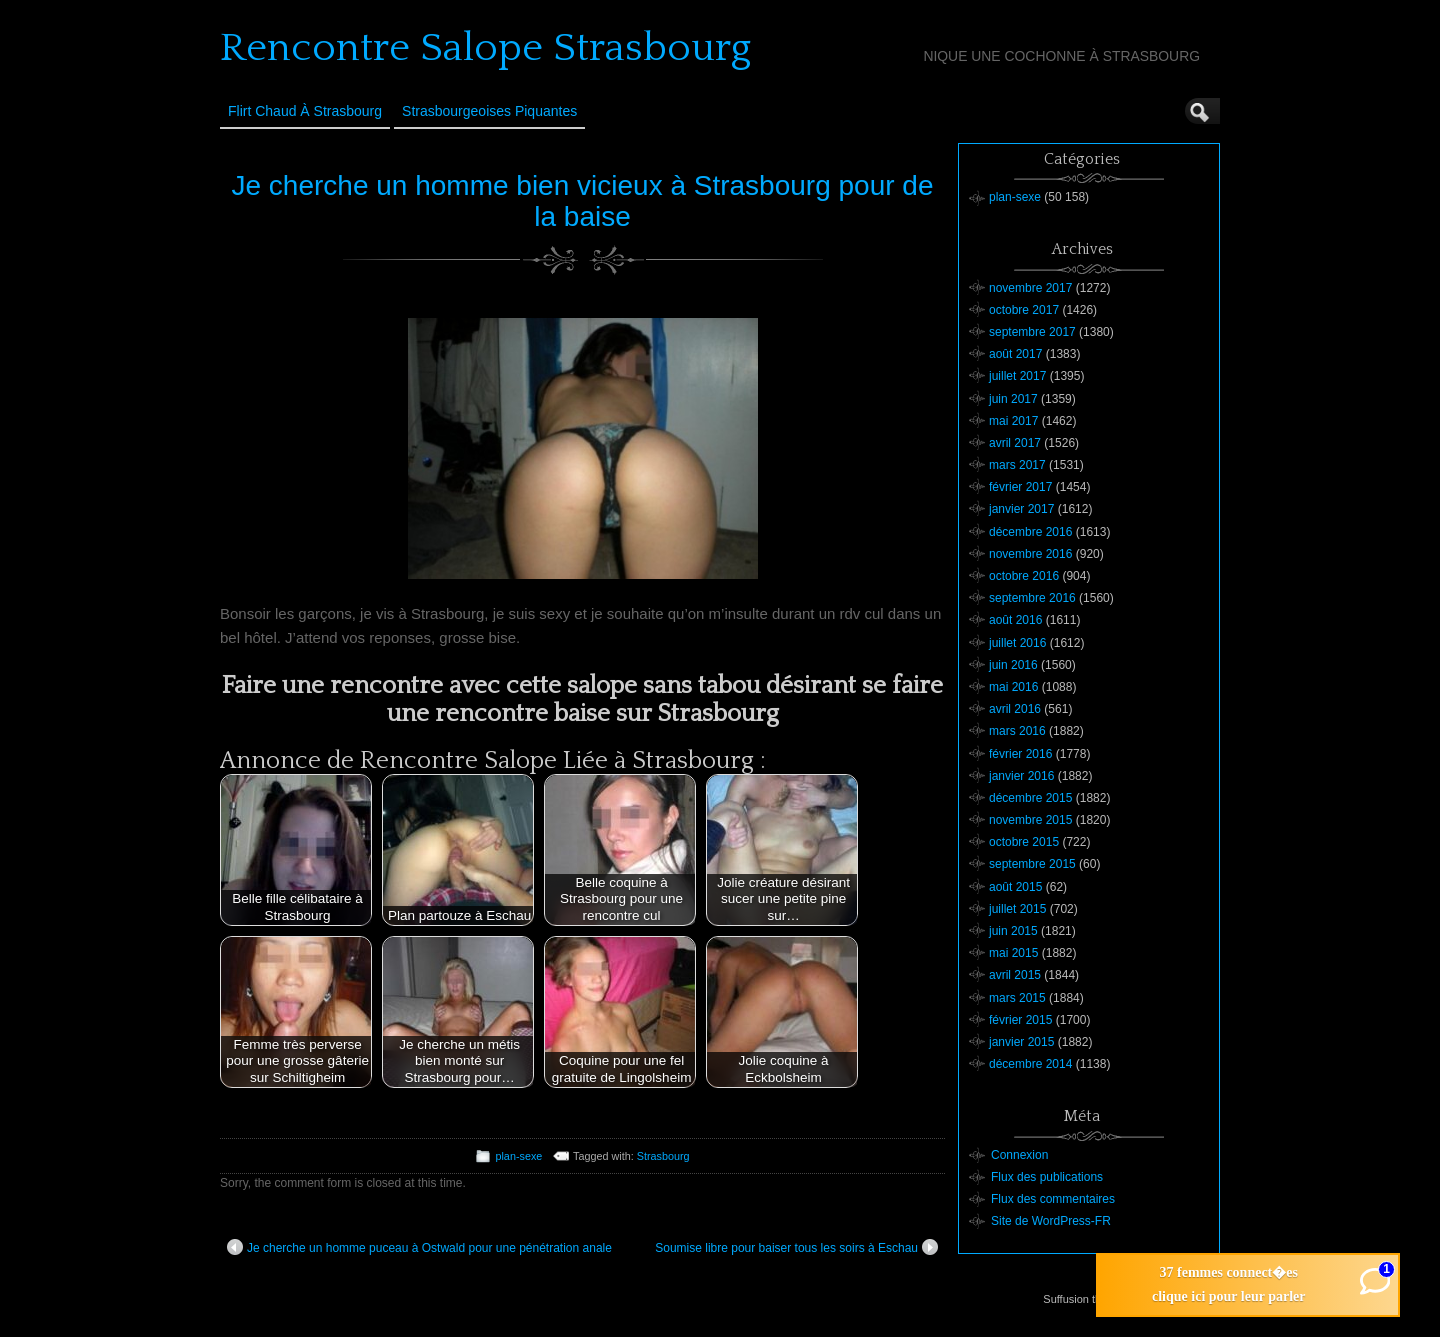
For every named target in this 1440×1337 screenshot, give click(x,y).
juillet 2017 (1017, 376)
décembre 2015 (1030, 798)
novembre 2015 (1030, 820)
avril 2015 (1015, 975)
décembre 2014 (1030, 1064)
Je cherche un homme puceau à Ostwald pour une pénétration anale (419, 1247)
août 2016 (1015, 620)
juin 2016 (1013, 665)
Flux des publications (1047, 1177)
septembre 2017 (1032, 332)
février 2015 (1020, 1020)
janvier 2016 (1021, 776)
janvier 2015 (1021, 1042)
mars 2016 (1017, 731)
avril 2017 (1015, 443)
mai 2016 (1013, 687)
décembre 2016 (1030, 532)
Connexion (1019, 1155)
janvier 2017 (1021, 509)
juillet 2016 (1017, 643)
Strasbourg (663, 1156)
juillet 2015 (1017, 909)
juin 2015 (1013, 931)
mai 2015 (1013, 953)
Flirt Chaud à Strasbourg (305, 111)
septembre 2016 (1032, 598)
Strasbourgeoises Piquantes (489, 111)
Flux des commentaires (1053, 1199)
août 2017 (1015, 354)
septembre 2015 (1032, 864)
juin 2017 (1013, 399)
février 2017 (1020, 487)
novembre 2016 (1030, 554)
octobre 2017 (1024, 310)
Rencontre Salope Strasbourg (485, 48)
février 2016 (1020, 754)
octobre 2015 (1024, 842)
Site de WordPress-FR (1051, 1221)
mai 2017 (1013, 421)
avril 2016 (1015, 709)
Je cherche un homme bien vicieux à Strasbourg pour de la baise (583, 201)
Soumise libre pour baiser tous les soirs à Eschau (796, 1247)
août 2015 (1015, 887)
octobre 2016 (1024, 576)
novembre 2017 (1030, 288)
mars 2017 (1017, 465)
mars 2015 (1017, 998)
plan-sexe (518, 1156)
